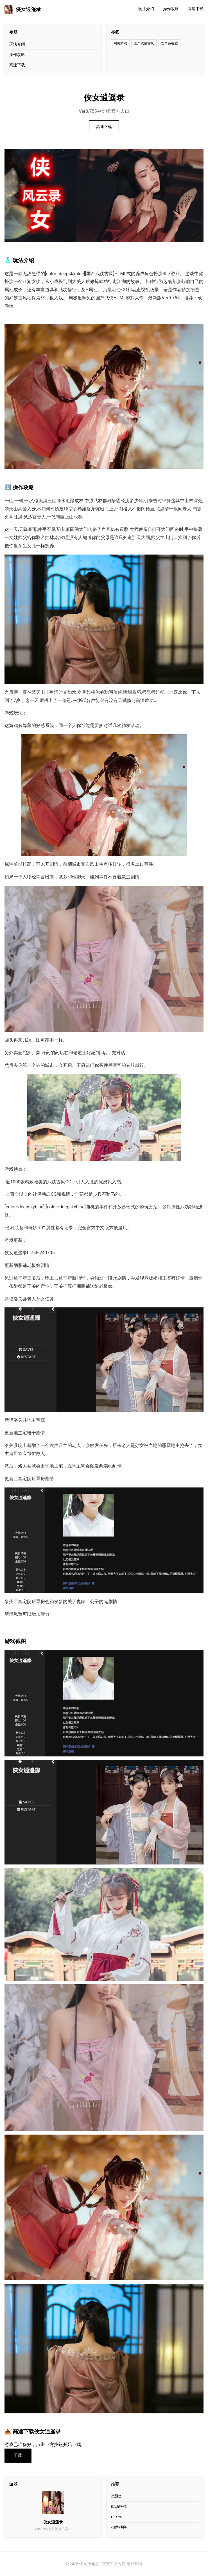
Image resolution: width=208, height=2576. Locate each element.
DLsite (116, 2517)
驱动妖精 (119, 2506)
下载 (18, 2455)
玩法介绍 (146, 8)
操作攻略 (171, 8)
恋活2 (116, 2496)
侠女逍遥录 (22, 9)
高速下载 (196, 8)
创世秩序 (119, 2527)
